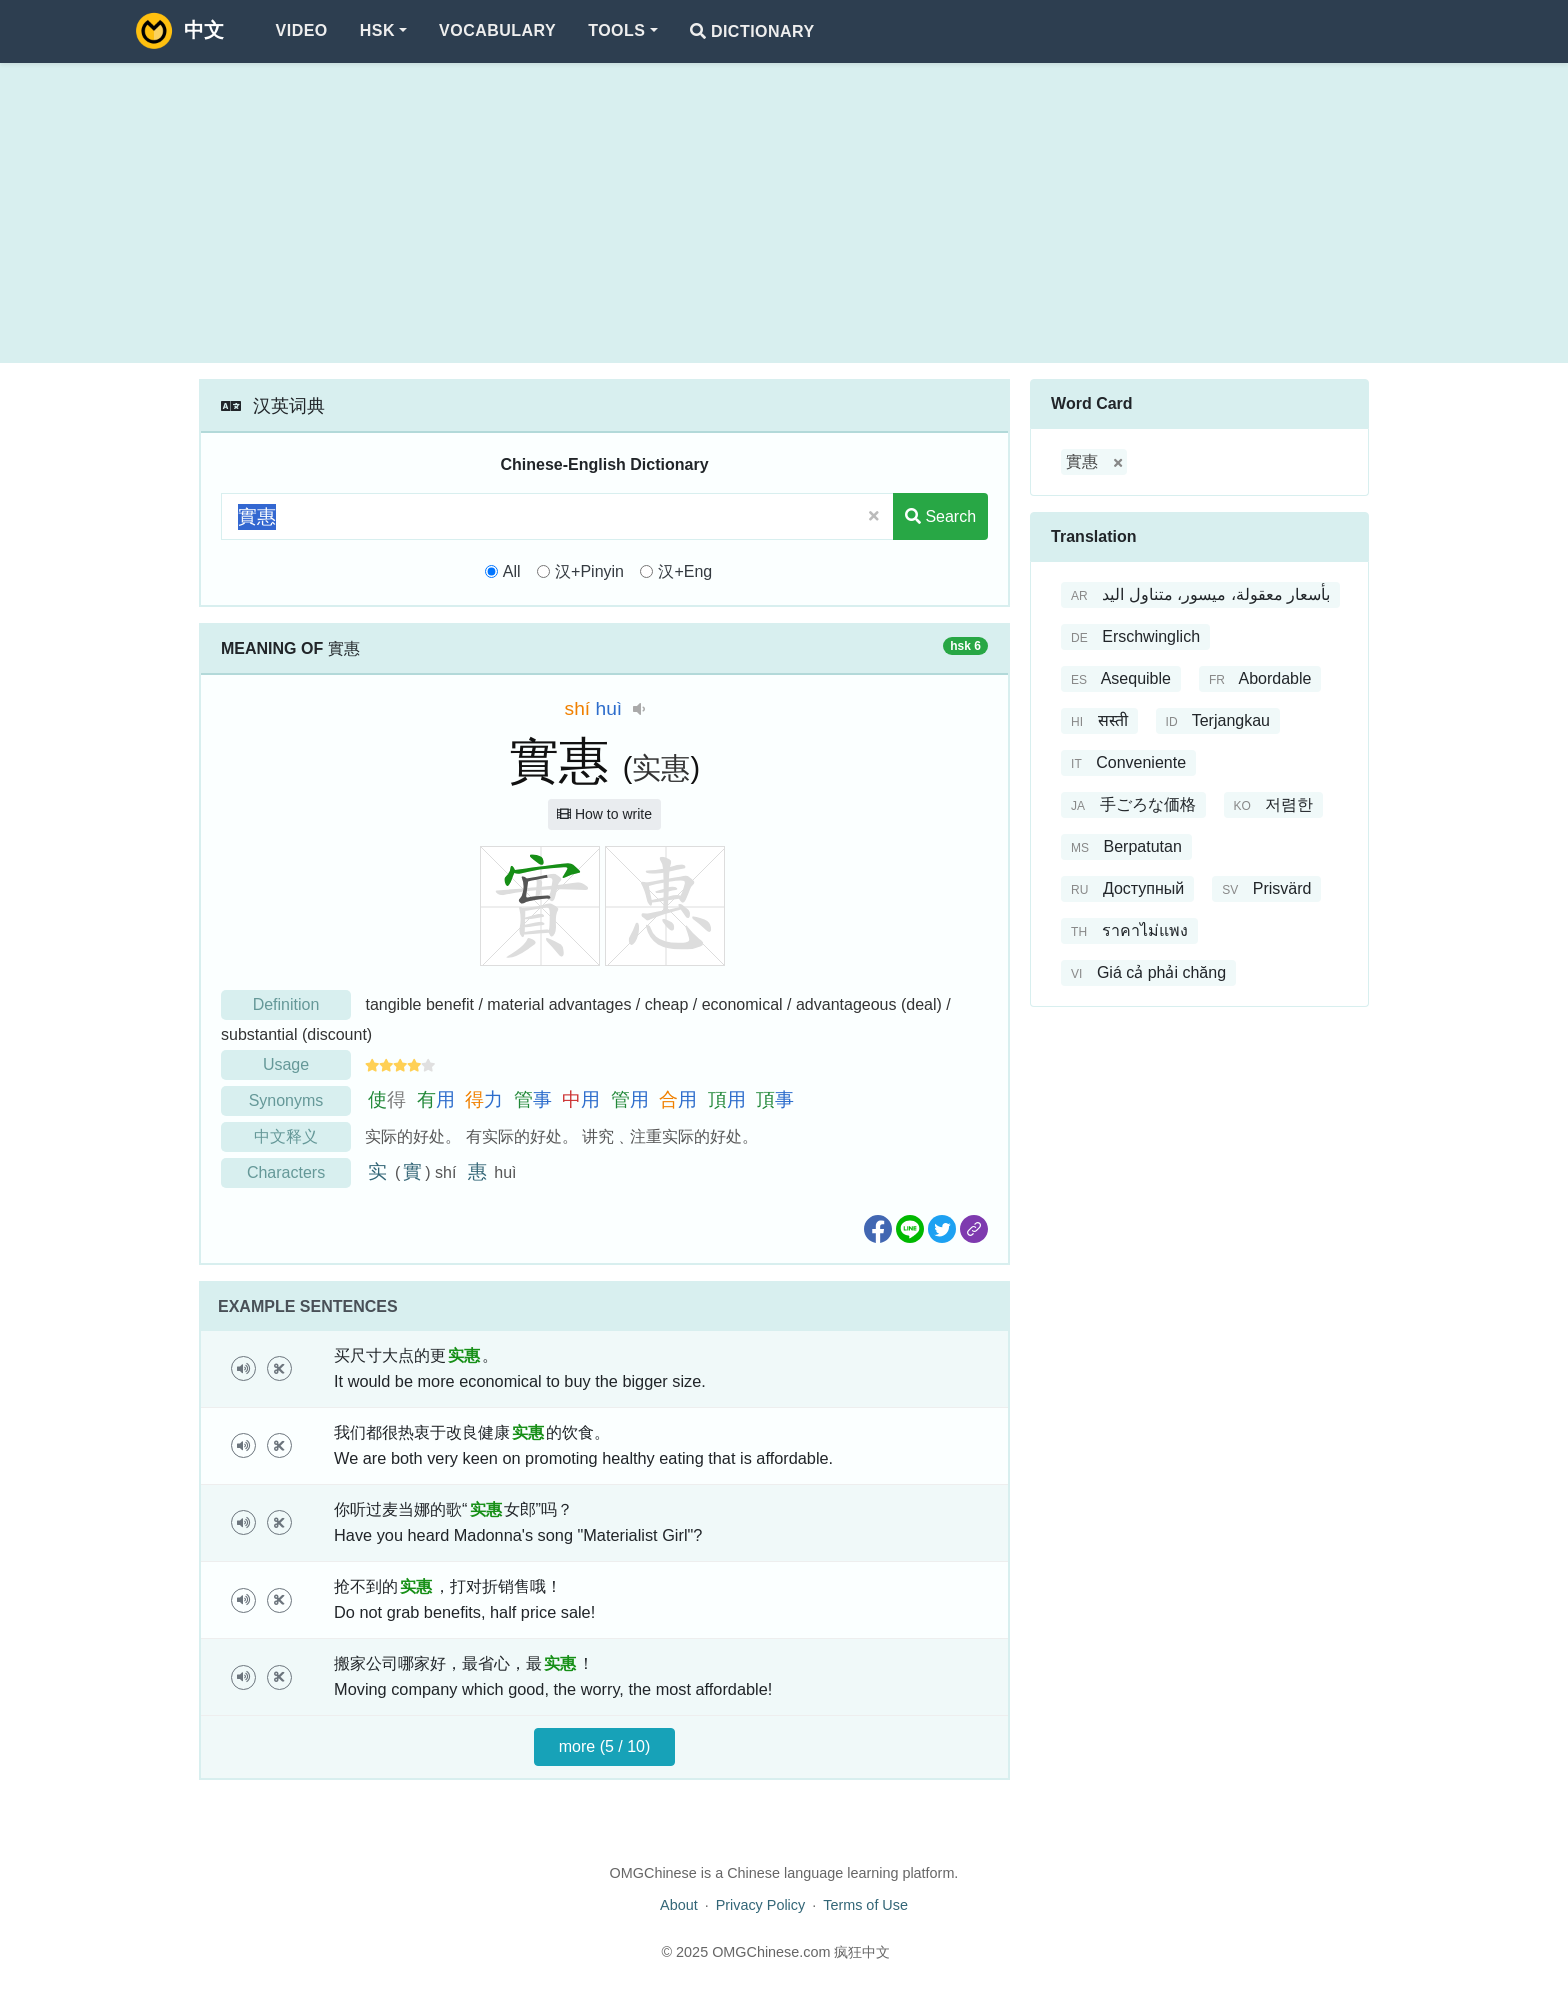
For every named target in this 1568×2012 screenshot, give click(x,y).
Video (302, 30)
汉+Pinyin (589, 571)
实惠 (661, 768)
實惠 (1082, 461)
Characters (286, 1172)
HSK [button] (377, 30)
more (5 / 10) (605, 1746)
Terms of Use (865, 1905)
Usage (286, 1064)
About (679, 1905)
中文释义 (286, 1136)
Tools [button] (616, 30)
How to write (604, 814)
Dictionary (752, 31)
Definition (286, 1004)
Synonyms (286, 1100)
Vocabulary (497, 30)
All (512, 571)
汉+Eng (685, 571)
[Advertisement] (784, 213)
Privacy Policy (761, 1905)
